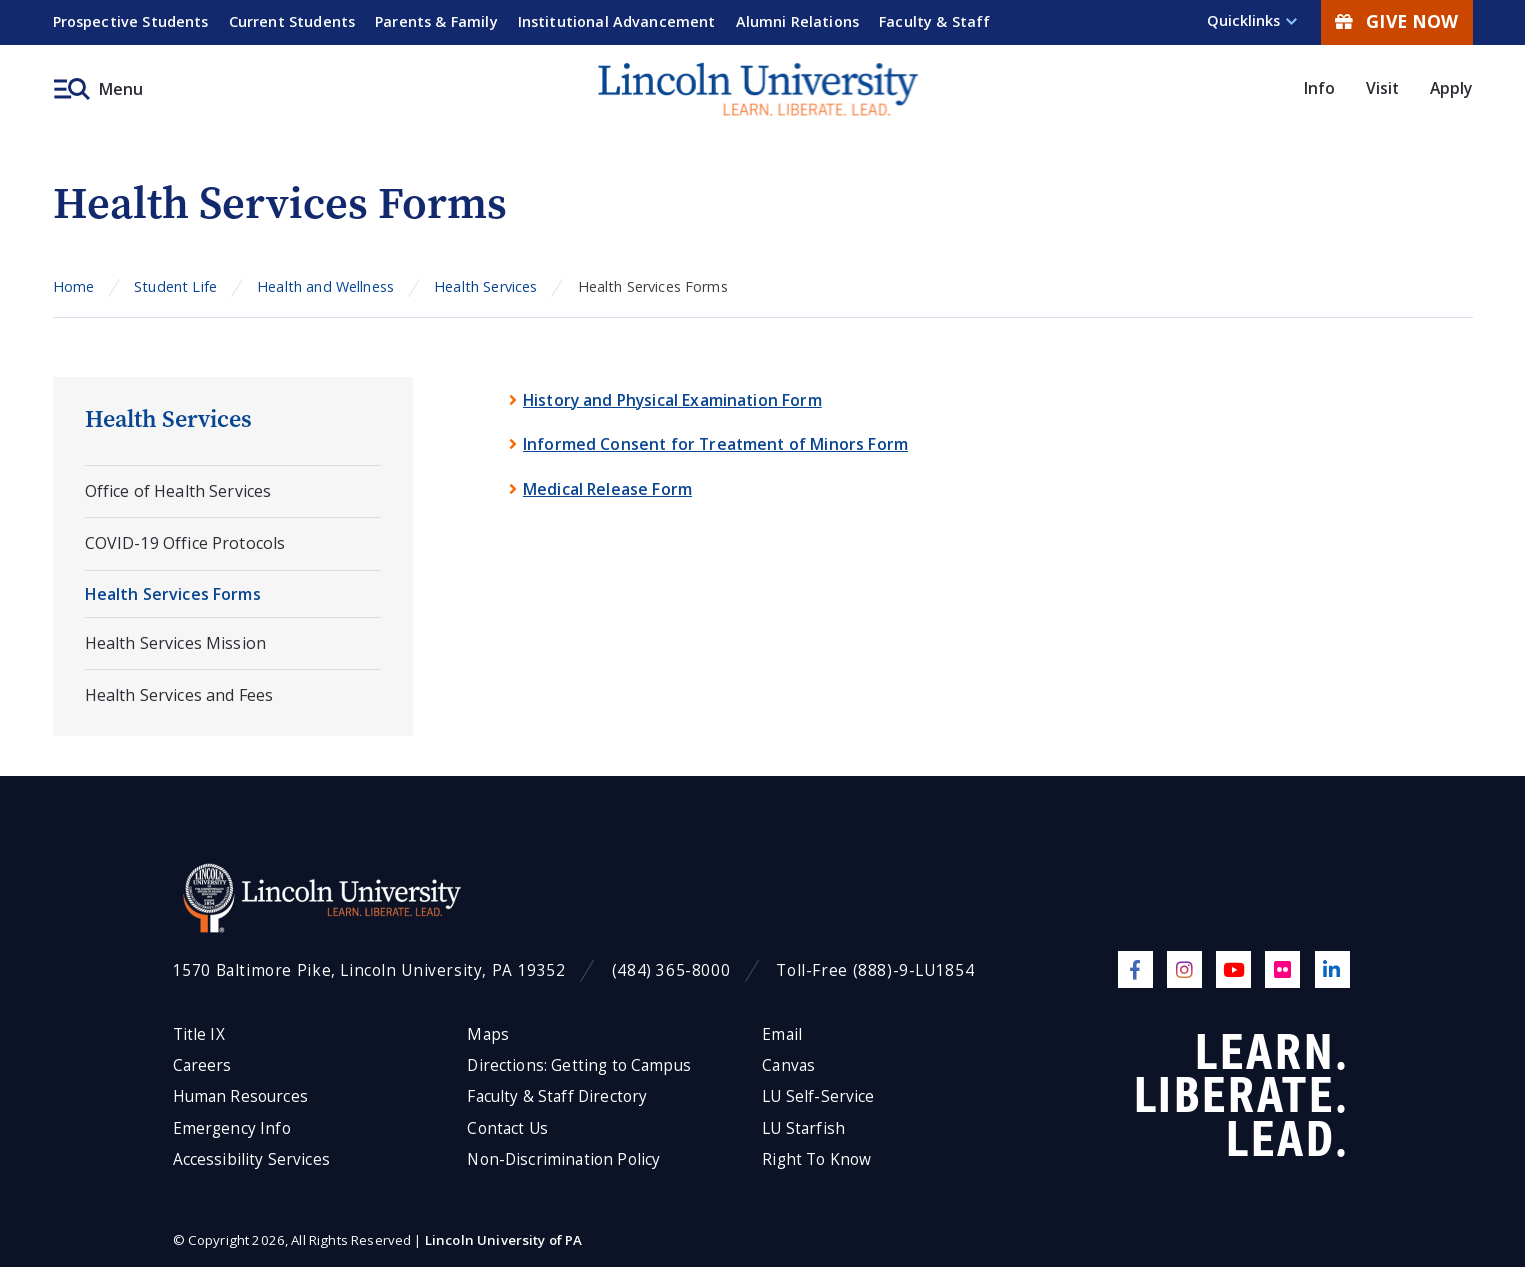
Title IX (199, 1034)
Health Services (485, 286)
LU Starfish (803, 1128)
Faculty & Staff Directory (557, 1096)
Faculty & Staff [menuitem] (934, 21)
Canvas (788, 1065)
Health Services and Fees (179, 695)
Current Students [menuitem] (292, 21)
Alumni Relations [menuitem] (798, 21)
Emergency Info (232, 1128)
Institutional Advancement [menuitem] (617, 21)
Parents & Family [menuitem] (436, 21)
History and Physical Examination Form (672, 400)
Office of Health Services (178, 491)
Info (1320, 88)
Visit (1383, 88)
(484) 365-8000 (671, 970)
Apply (1451, 88)
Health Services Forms (173, 594)
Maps (488, 1034)
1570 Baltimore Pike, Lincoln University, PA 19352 (369, 970)
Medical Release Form (607, 489)
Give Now (1396, 21)
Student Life (175, 286)
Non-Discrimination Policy (563, 1159)
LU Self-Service (818, 1096)
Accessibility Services (251, 1159)
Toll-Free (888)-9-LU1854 (875, 970)
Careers (202, 1065)
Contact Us (507, 1128)
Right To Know (816, 1159)
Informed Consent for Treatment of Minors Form (715, 444)
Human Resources (240, 1096)
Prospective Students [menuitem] (131, 21)
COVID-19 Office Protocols (185, 543)
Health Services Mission (176, 643)
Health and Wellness (325, 286)
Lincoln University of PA (504, 1240)
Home (74, 286)
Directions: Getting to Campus (579, 1065)
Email (782, 1034)
